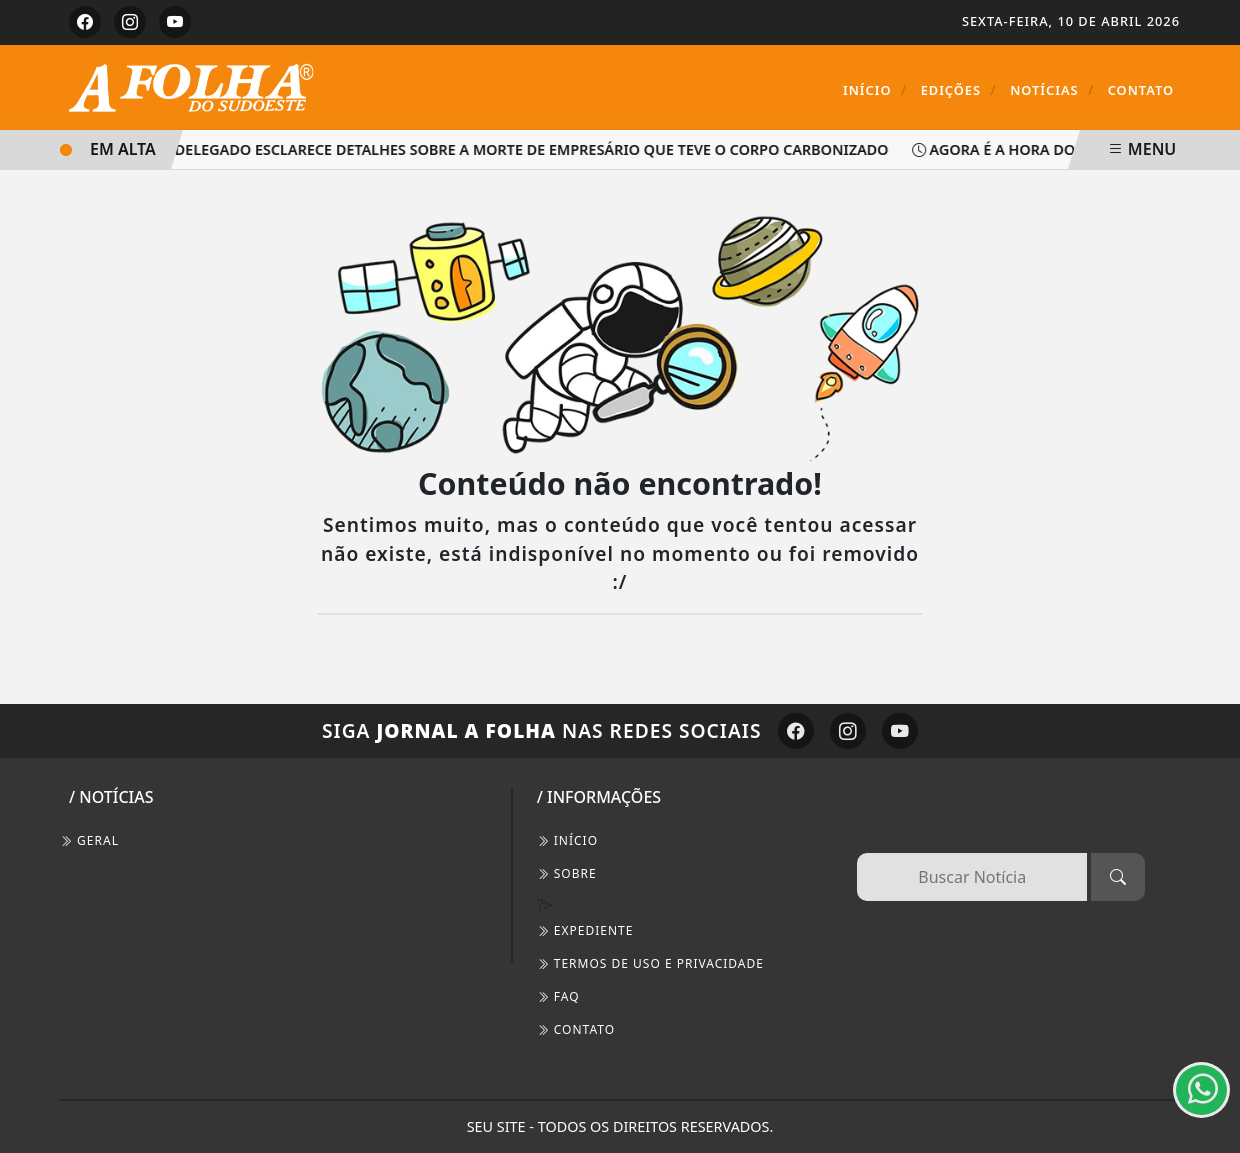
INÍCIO (567, 840)
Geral (89, 840)
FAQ (558, 996)
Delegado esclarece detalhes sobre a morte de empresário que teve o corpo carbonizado (534, 149)
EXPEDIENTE (585, 930)
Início (875, 89)
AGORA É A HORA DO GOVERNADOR (1056, 149)
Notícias (1052, 89)
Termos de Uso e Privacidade (650, 963)
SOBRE (567, 873)
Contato (1141, 90)
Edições (959, 89)
